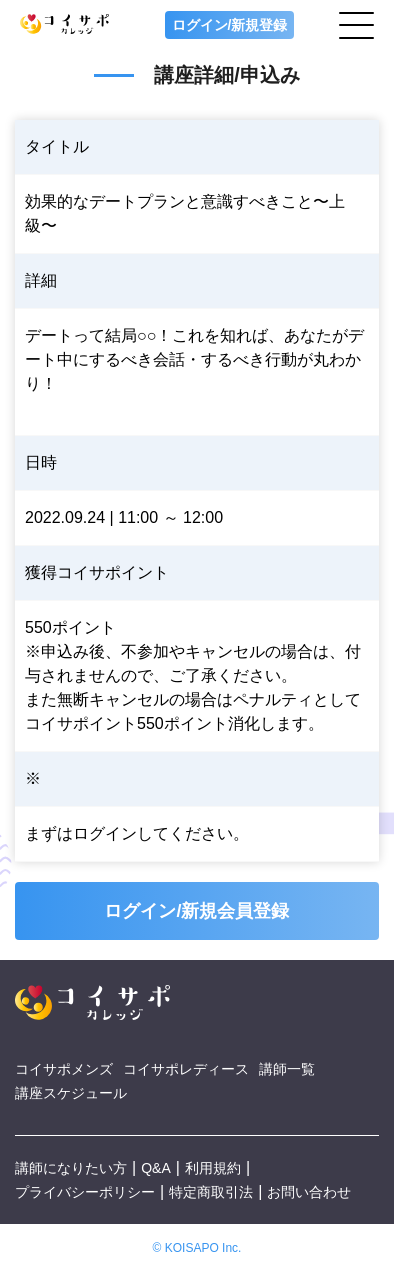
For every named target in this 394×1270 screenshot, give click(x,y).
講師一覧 (287, 1069)
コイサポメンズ (64, 1069)
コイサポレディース (186, 1069)
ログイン (105, 833)
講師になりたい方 (71, 1168)
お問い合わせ (309, 1192)
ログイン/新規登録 (230, 25)
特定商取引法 (211, 1192)
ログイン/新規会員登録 (196, 911)
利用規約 (213, 1168)
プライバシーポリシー (85, 1192)
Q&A (156, 1168)
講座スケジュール (71, 1093)
